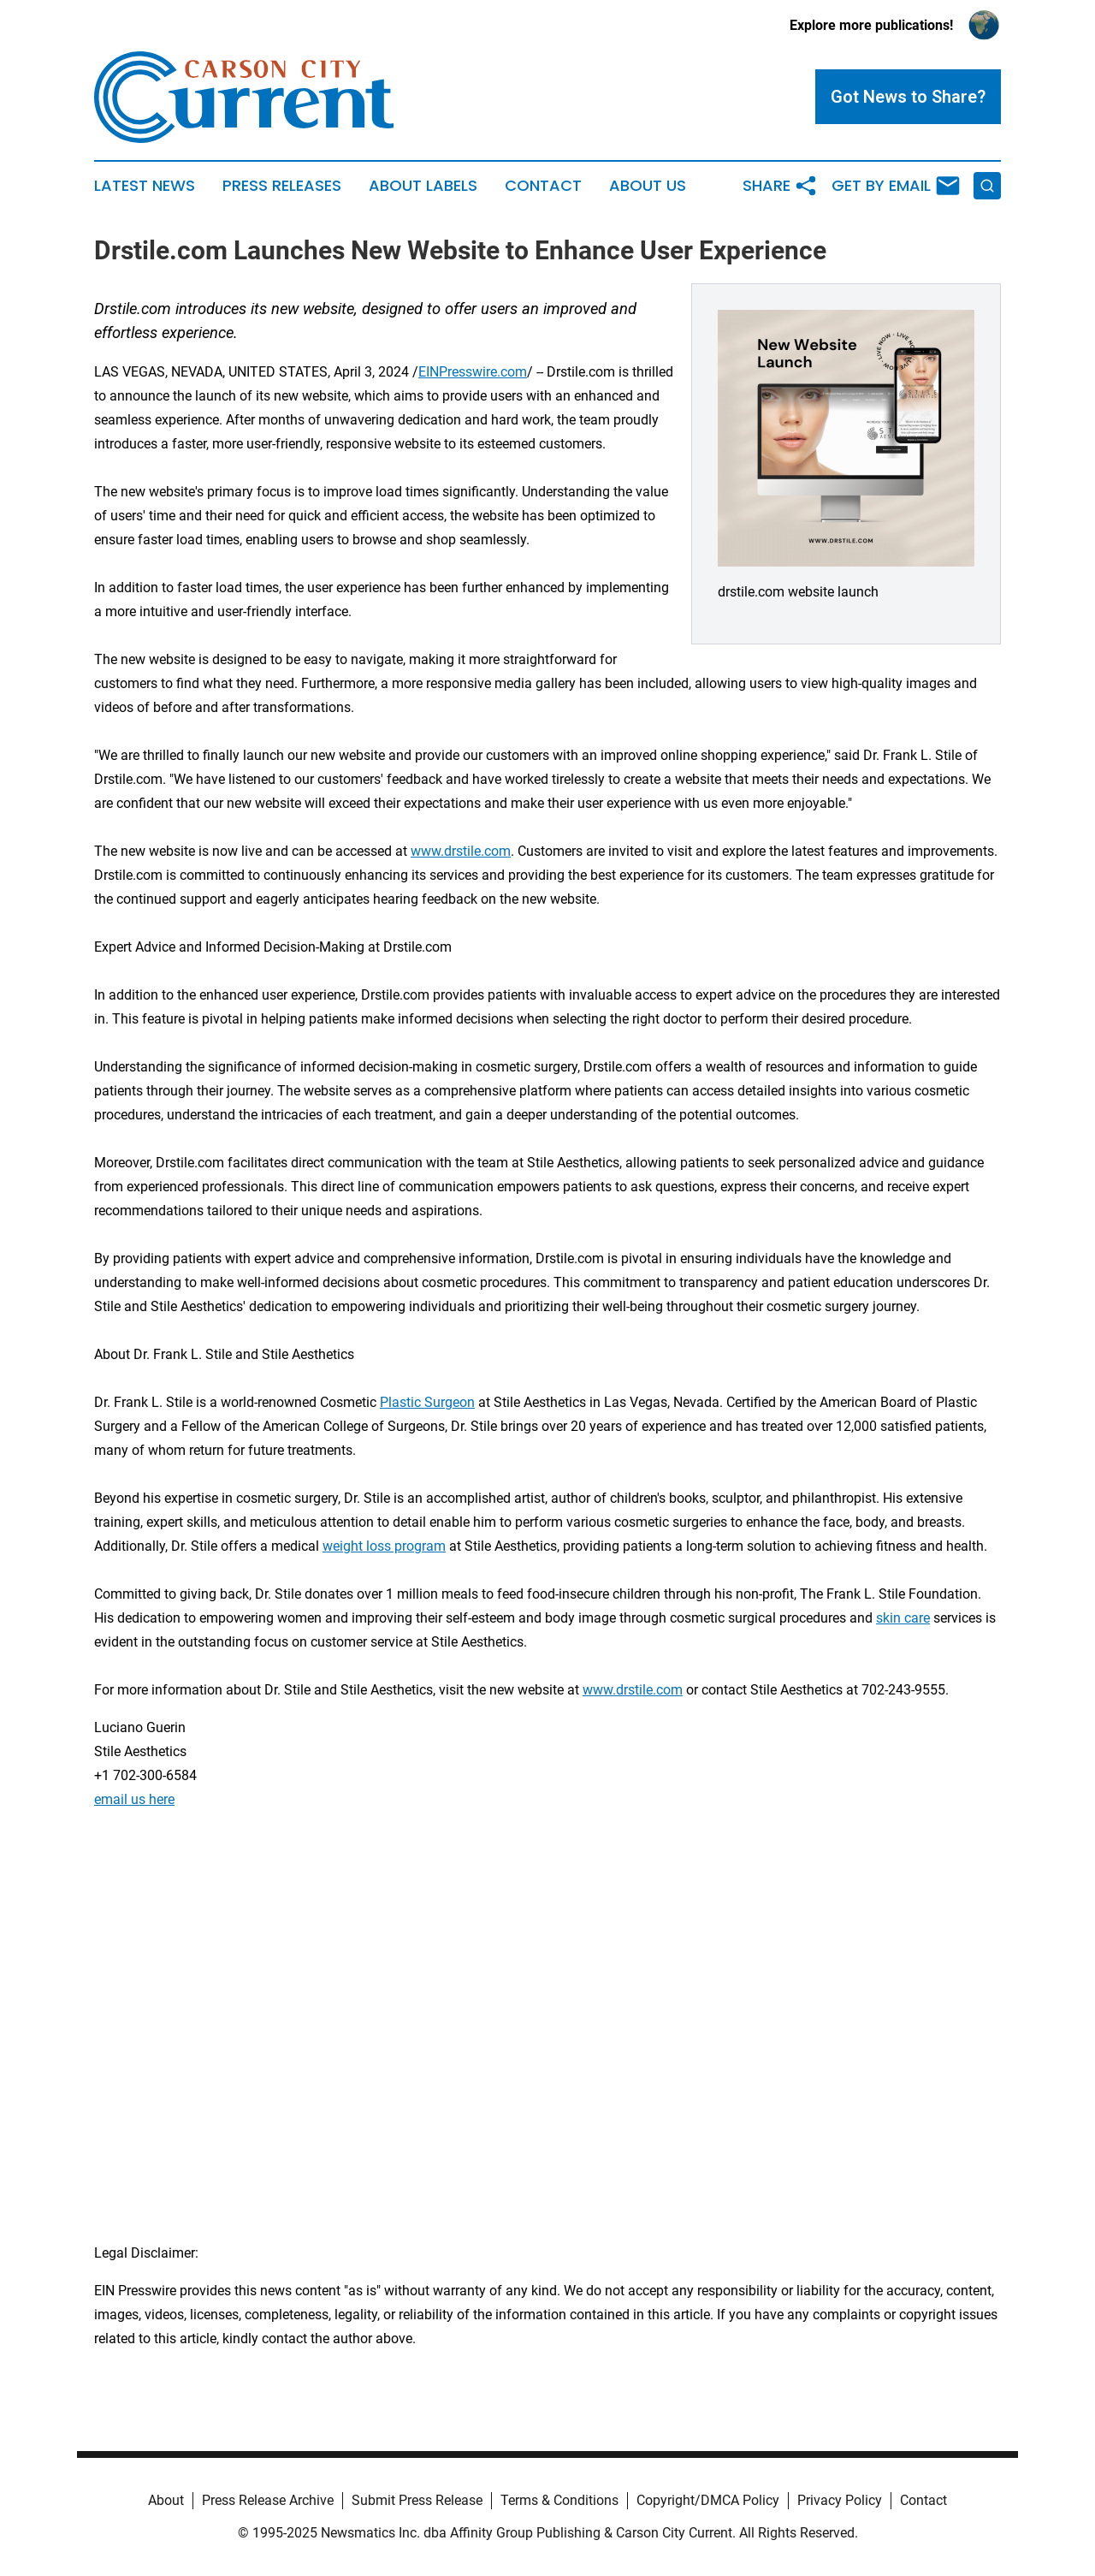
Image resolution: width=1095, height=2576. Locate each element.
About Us (647, 185)
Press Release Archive (268, 2500)
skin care (903, 1618)
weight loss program (384, 1546)
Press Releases (281, 185)
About (166, 2500)
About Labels (423, 185)
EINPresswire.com (472, 372)
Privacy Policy (839, 2500)
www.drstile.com (461, 851)
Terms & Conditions (559, 2500)
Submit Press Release (417, 2500)
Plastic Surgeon (427, 1402)
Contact (543, 185)
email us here (134, 1799)
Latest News (144, 185)
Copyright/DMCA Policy (707, 2500)
